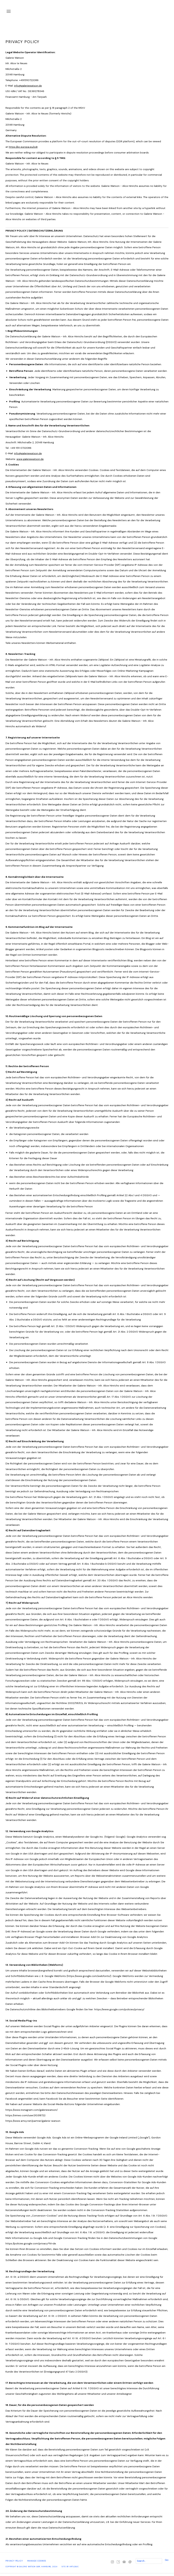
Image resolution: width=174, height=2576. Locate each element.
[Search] (149, 2561)
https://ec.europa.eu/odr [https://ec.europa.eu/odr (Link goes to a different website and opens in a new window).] (23, 146)
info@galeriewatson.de (28, 85)
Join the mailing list (124, 2562)
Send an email (130, 2562)
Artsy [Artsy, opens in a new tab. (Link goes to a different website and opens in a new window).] (118, 2562)
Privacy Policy (14, 2561)
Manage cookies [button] (36, 2561)
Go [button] (166, 2560)
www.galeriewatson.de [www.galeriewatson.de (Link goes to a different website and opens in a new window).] (30, 459)
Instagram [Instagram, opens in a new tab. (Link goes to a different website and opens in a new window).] (112, 2562)
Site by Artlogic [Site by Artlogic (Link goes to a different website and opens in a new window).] (70, 2567)
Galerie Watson (122, 11)
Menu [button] (8, 11)
